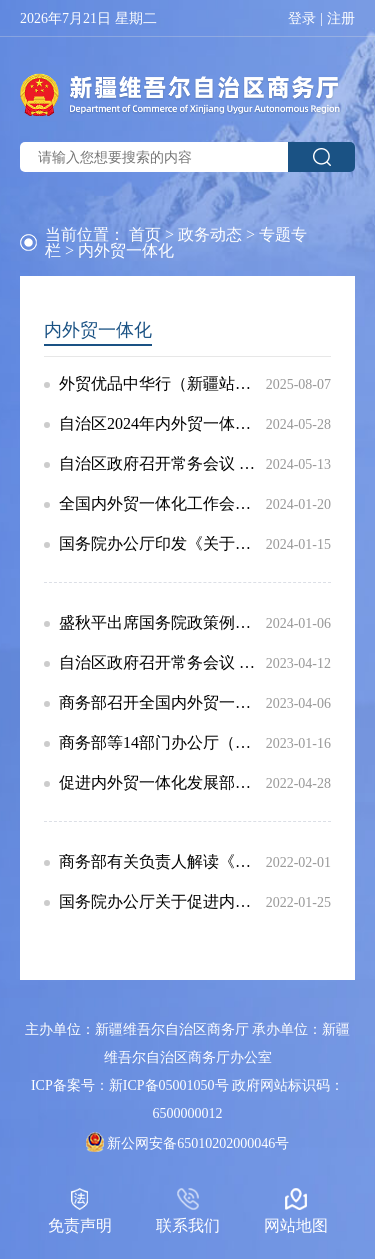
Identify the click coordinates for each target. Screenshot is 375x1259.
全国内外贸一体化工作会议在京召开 (162, 504)
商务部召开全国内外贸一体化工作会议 (162, 703)
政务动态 (210, 234)
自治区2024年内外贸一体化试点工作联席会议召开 (162, 424)
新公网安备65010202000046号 (198, 1143)
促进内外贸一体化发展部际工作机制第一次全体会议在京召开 (162, 783)
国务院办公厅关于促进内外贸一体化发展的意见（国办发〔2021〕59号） (162, 902)
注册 (341, 19)
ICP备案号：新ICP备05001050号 (130, 1085)
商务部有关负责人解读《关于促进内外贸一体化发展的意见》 (162, 862)
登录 (302, 19)
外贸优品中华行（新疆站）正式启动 (162, 384)
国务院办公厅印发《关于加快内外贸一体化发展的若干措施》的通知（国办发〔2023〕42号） (162, 544)
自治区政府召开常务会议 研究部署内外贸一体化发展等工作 (162, 663)
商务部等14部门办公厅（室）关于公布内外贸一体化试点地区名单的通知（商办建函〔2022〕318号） (162, 743)
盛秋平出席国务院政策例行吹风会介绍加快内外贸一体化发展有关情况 (162, 623)
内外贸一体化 (98, 330)
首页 (145, 234)
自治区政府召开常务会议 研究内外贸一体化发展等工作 (162, 464)
